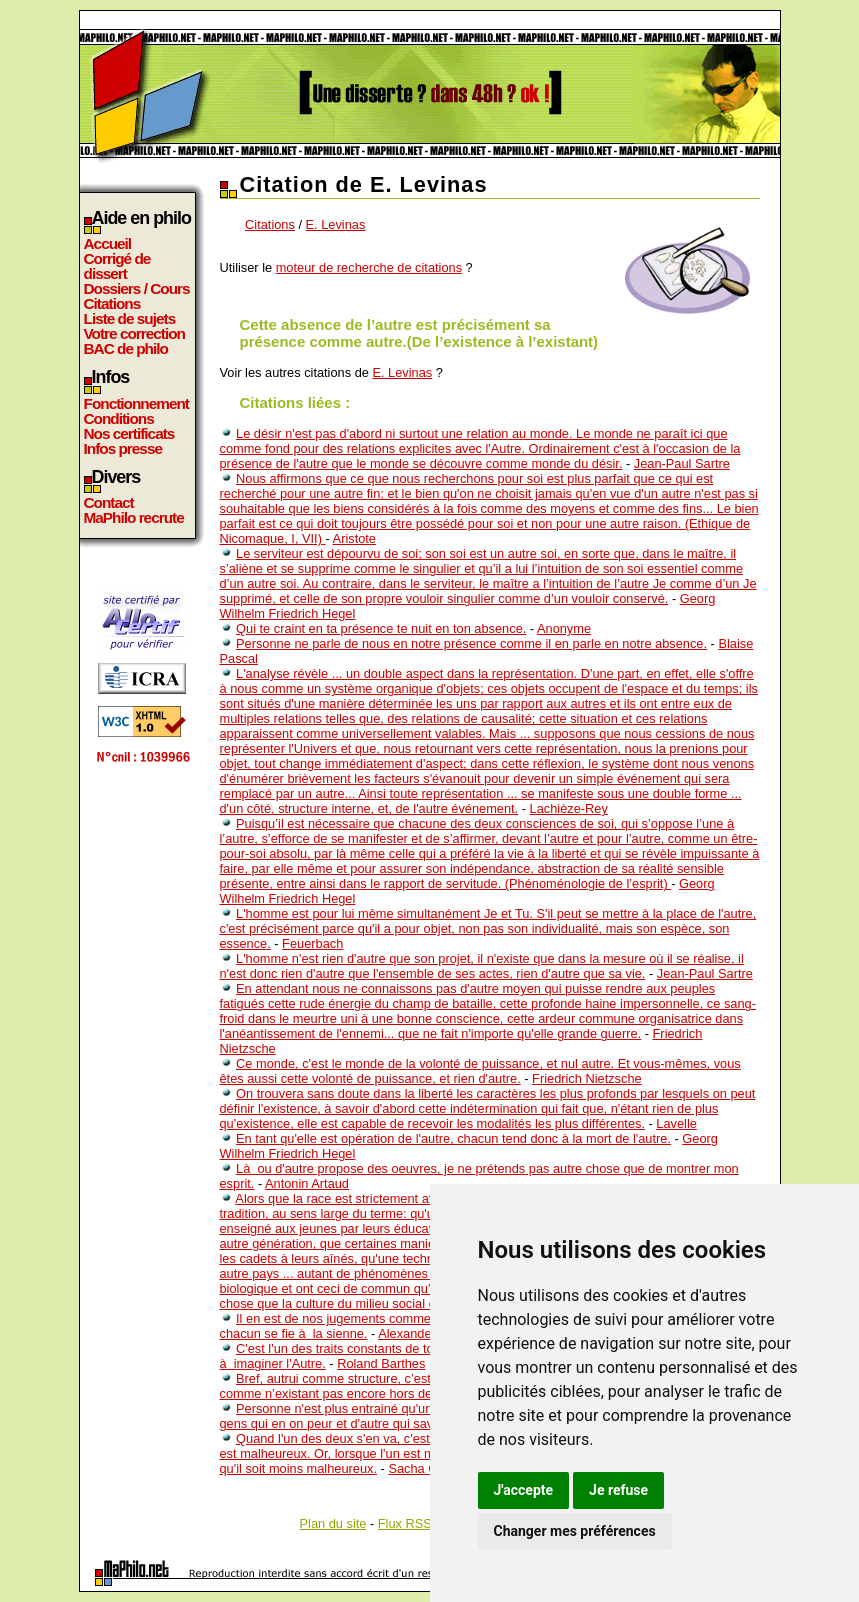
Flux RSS (405, 1523)
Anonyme (564, 628)
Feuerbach (312, 943)
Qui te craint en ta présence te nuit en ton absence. (381, 628)
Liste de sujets (130, 318)
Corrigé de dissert (117, 266)
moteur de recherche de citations (369, 267)
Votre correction (135, 333)
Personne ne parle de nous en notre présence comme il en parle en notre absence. (471, 643)
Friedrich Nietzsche (587, 1078)
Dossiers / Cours (137, 288)
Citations (112, 303)
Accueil (108, 243)
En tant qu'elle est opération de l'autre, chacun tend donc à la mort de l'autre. (453, 1138)
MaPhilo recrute (134, 517)
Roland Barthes (381, 1363)
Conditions (119, 418)
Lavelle (676, 1123)
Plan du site (333, 1523)
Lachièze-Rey (569, 808)
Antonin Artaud (307, 1183)
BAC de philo (126, 348)
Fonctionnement (136, 403)
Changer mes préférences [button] (575, 1531)
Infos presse (123, 448)
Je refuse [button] (618, 1490)
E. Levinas (336, 224)
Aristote (354, 538)
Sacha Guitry (425, 1468)
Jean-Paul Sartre (682, 463)
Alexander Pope (423, 1333)
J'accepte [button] (524, 1490)
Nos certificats (129, 433)
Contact (109, 502)
